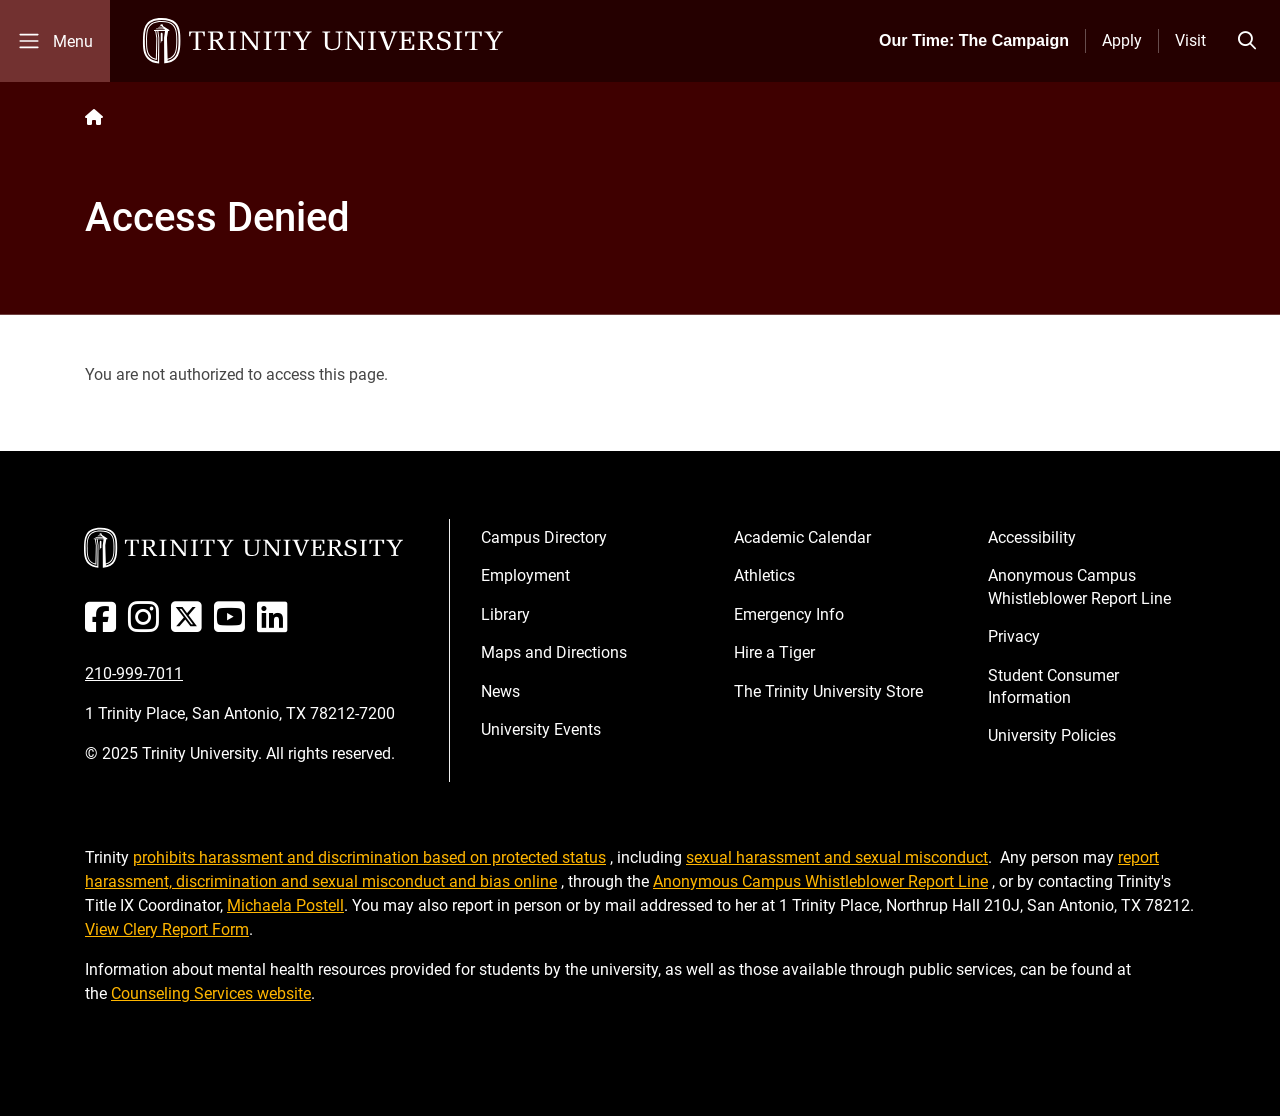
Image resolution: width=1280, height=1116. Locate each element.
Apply (1122, 40)
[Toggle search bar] (1247, 41)
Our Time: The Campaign (974, 40)
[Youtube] (233, 624)
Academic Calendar (802, 537)
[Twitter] (190, 624)
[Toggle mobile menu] (55, 41)
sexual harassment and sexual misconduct (837, 857)
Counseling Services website (211, 993)
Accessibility (1032, 537)
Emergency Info (789, 614)
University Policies (1052, 735)
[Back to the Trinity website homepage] (94, 117)
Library (505, 614)
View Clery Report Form (167, 929)
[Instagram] (147, 624)
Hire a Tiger (774, 652)
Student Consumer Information (1053, 686)
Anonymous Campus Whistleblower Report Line (1079, 586)
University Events (541, 729)
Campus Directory (544, 537)
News (500, 691)
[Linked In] (276, 624)
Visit (1190, 40)
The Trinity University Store (828, 691)
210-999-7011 (134, 673)
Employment (525, 575)
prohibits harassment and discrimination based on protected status (369, 857)
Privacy (1014, 636)
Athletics (764, 575)
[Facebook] (104, 624)
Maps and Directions (554, 652)
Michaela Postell (285, 905)
